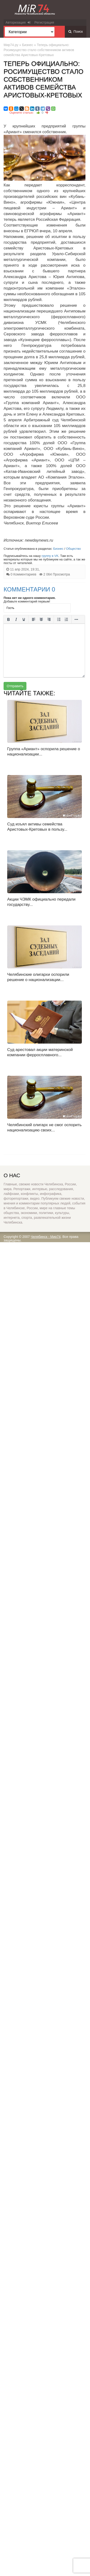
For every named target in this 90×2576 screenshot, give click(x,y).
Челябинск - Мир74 (45, 1237)
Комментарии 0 (29, 589)
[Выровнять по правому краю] (49, 619)
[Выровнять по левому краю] (33, 619)
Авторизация (18, 22)
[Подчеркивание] (23, 619)
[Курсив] (16, 619)
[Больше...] (76, 619)
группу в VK (50, 556)
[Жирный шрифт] (8, 619)
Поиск (75, 31)
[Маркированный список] (58, 619)
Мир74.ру (11, 45)
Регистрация (44, 22)
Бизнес (27, 45)
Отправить (15, 686)
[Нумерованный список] (66, 619)
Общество (73, 548)
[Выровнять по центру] (41, 619)
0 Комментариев (23, 574)
